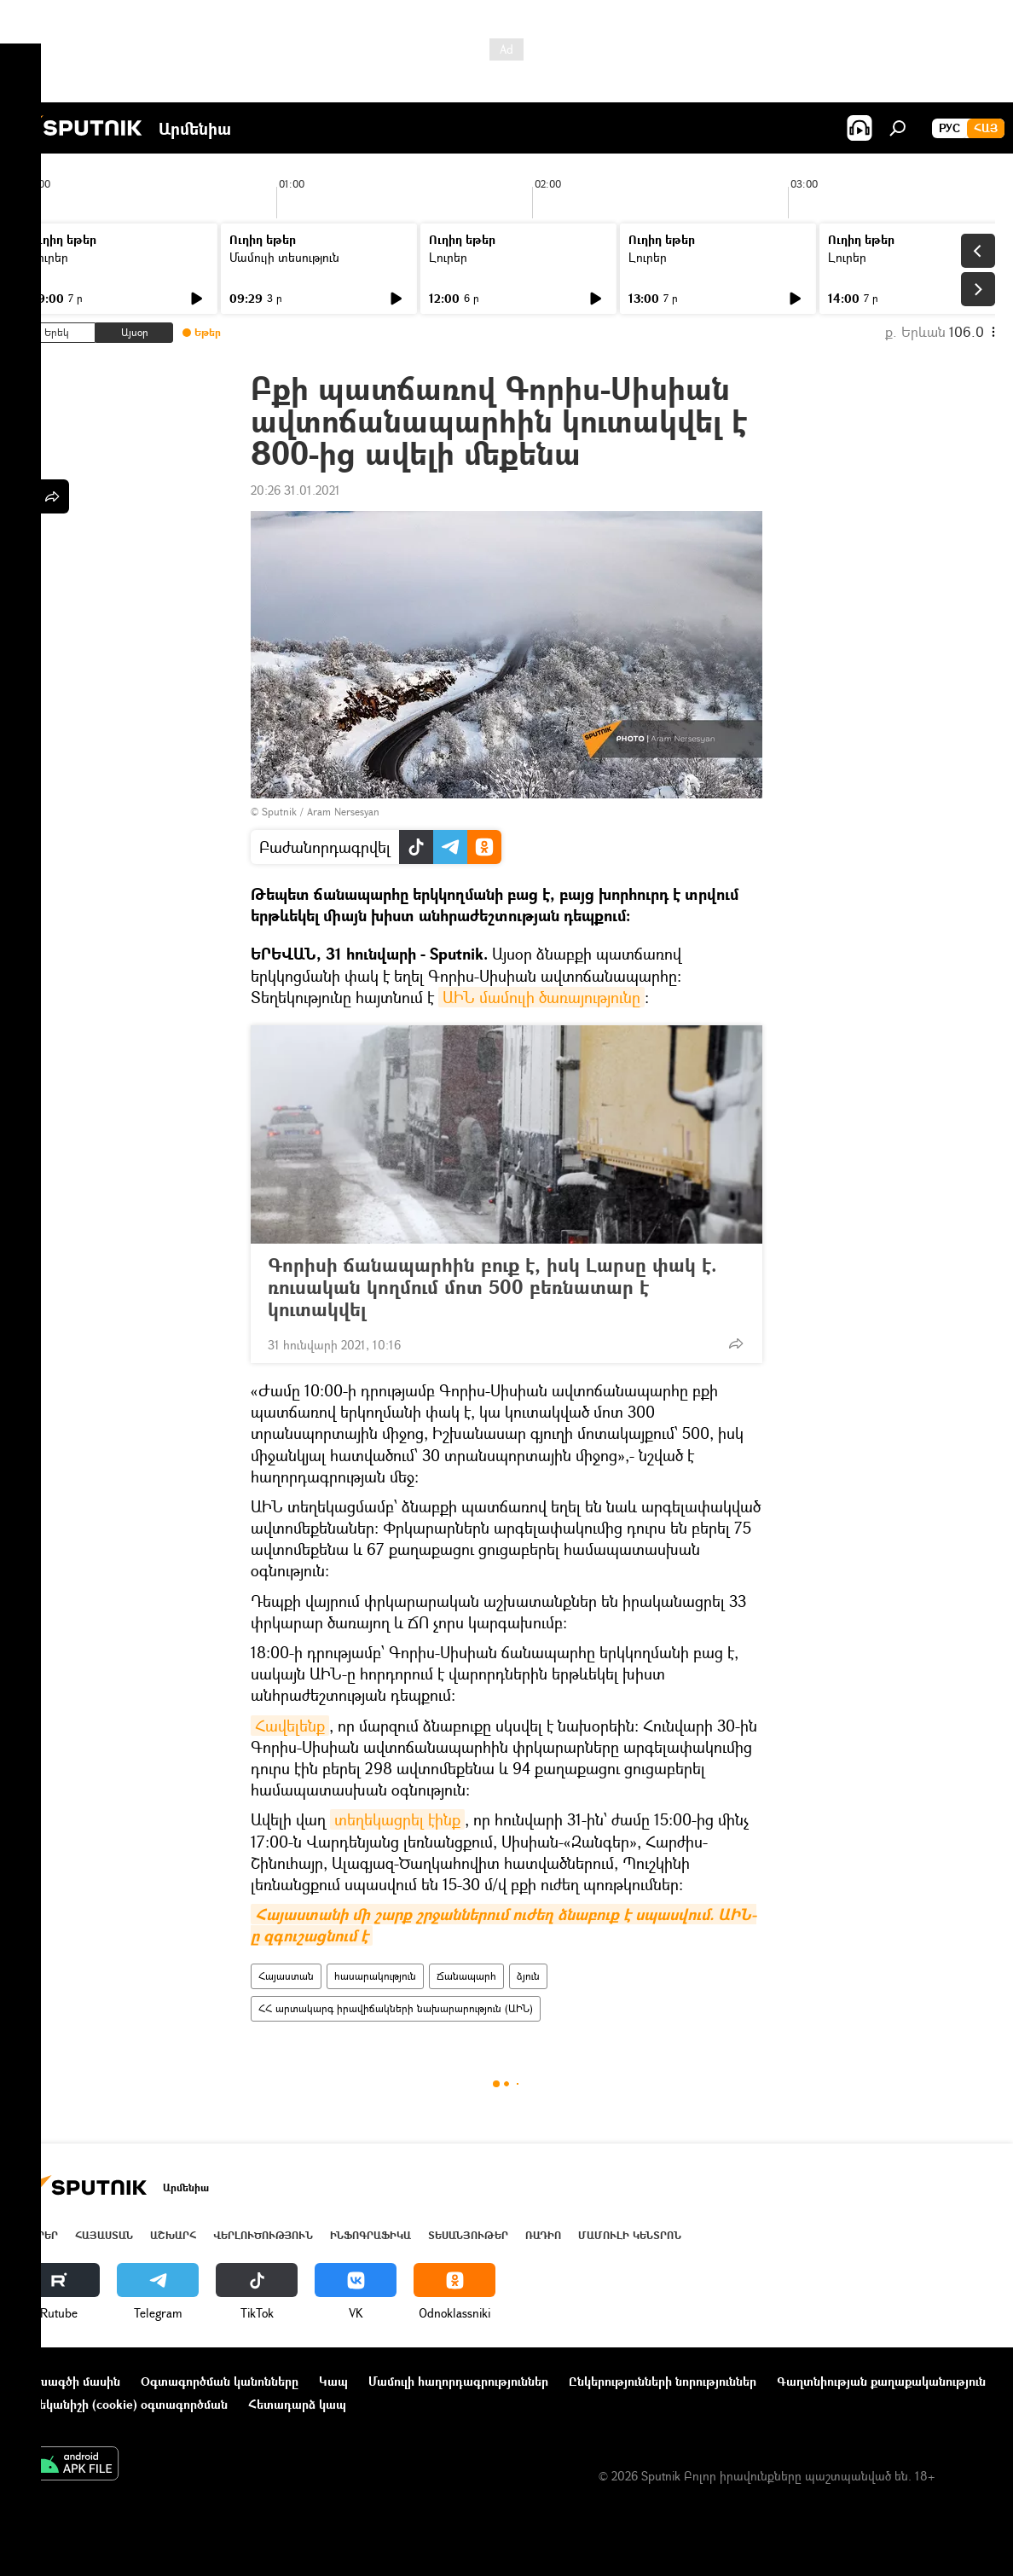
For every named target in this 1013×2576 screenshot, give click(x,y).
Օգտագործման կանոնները (219, 2381)
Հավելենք (290, 1725)
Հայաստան (286, 1976)
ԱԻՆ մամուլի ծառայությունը (541, 997)
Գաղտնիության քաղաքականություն (881, 2381)
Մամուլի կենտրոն (629, 2235)
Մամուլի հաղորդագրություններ (458, 2381)
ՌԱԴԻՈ (543, 2235)
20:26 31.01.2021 (295, 490)
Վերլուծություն (263, 2235)
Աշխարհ (173, 2235)
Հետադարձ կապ (297, 2404)
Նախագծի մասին (69, 2381)
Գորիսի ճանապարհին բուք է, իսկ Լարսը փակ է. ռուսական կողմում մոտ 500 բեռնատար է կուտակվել (492, 1287)
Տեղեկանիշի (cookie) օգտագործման (123, 2404)
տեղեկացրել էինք (397, 1819)
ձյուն (528, 1976)
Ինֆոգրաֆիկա (370, 2235)
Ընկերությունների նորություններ (662, 2381)
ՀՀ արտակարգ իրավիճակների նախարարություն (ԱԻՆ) (395, 2008)
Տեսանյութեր (468, 2235)
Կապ (333, 2381)
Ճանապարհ (466, 1976)
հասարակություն (375, 1976)
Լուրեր (49, 257)
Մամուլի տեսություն (284, 257)
